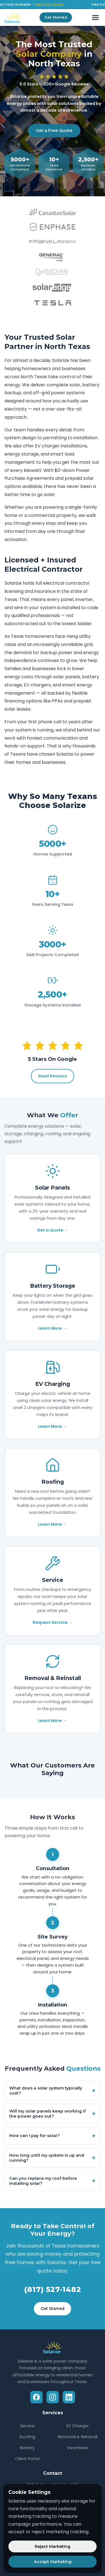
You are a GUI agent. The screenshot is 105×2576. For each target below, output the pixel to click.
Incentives (77, 2448)
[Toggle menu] (95, 17)
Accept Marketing (52, 2561)
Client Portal (27, 2459)
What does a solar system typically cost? (52, 2091)
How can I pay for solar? (52, 2136)
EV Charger (77, 2426)
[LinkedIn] (69, 2397)
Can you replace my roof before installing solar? (52, 2181)
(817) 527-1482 (52, 2289)
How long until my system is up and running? (52, 2158)
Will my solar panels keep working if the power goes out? (52, 2114)
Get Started (56, 17)
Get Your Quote (54, 4)
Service (27, 2426)
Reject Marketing (52, 2546)
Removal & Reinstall (77, 2437)
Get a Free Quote (54, 130)
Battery (27, 2448)
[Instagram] (52, 2397)
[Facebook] (36, 2397)
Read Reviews (52, 1075)
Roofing (27, 2437)
